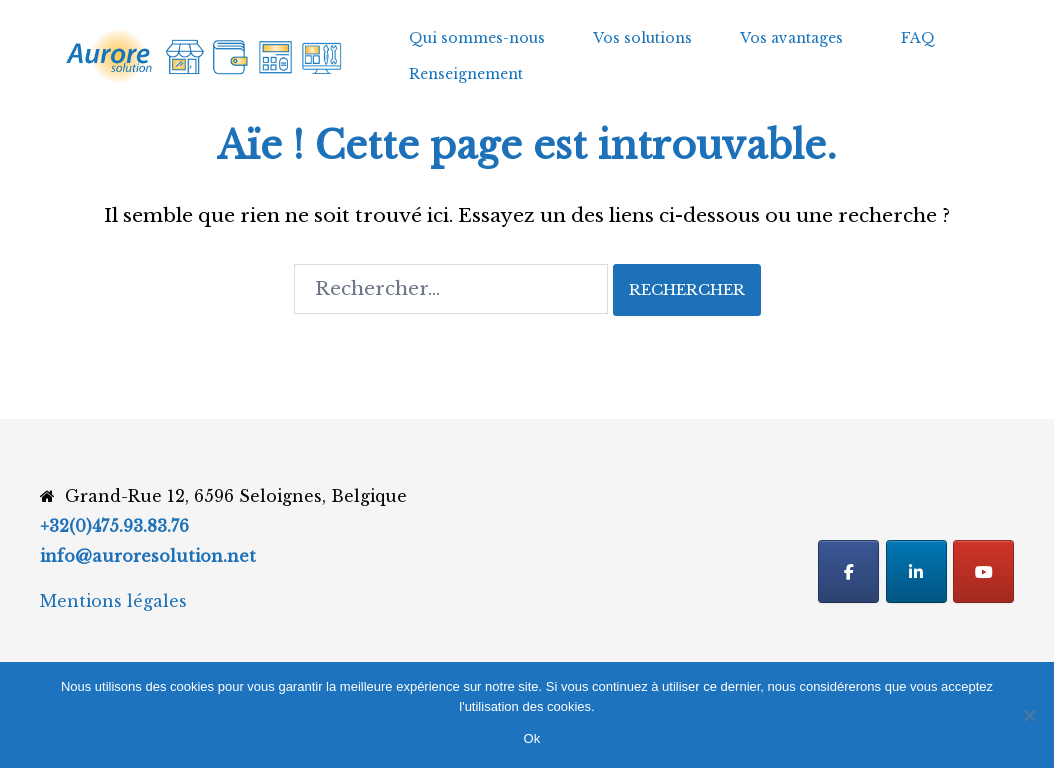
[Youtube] (983, 571)
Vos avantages (791, 38)
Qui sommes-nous (477, 38)
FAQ (918, 38)
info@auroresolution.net (148, 556)
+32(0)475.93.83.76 (114, 526)
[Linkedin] (916, 571)
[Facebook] (848, 571)
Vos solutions (642, 38)
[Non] (1029, 715)
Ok (531, 738)
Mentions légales (113, 601)
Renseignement (466, 74)
